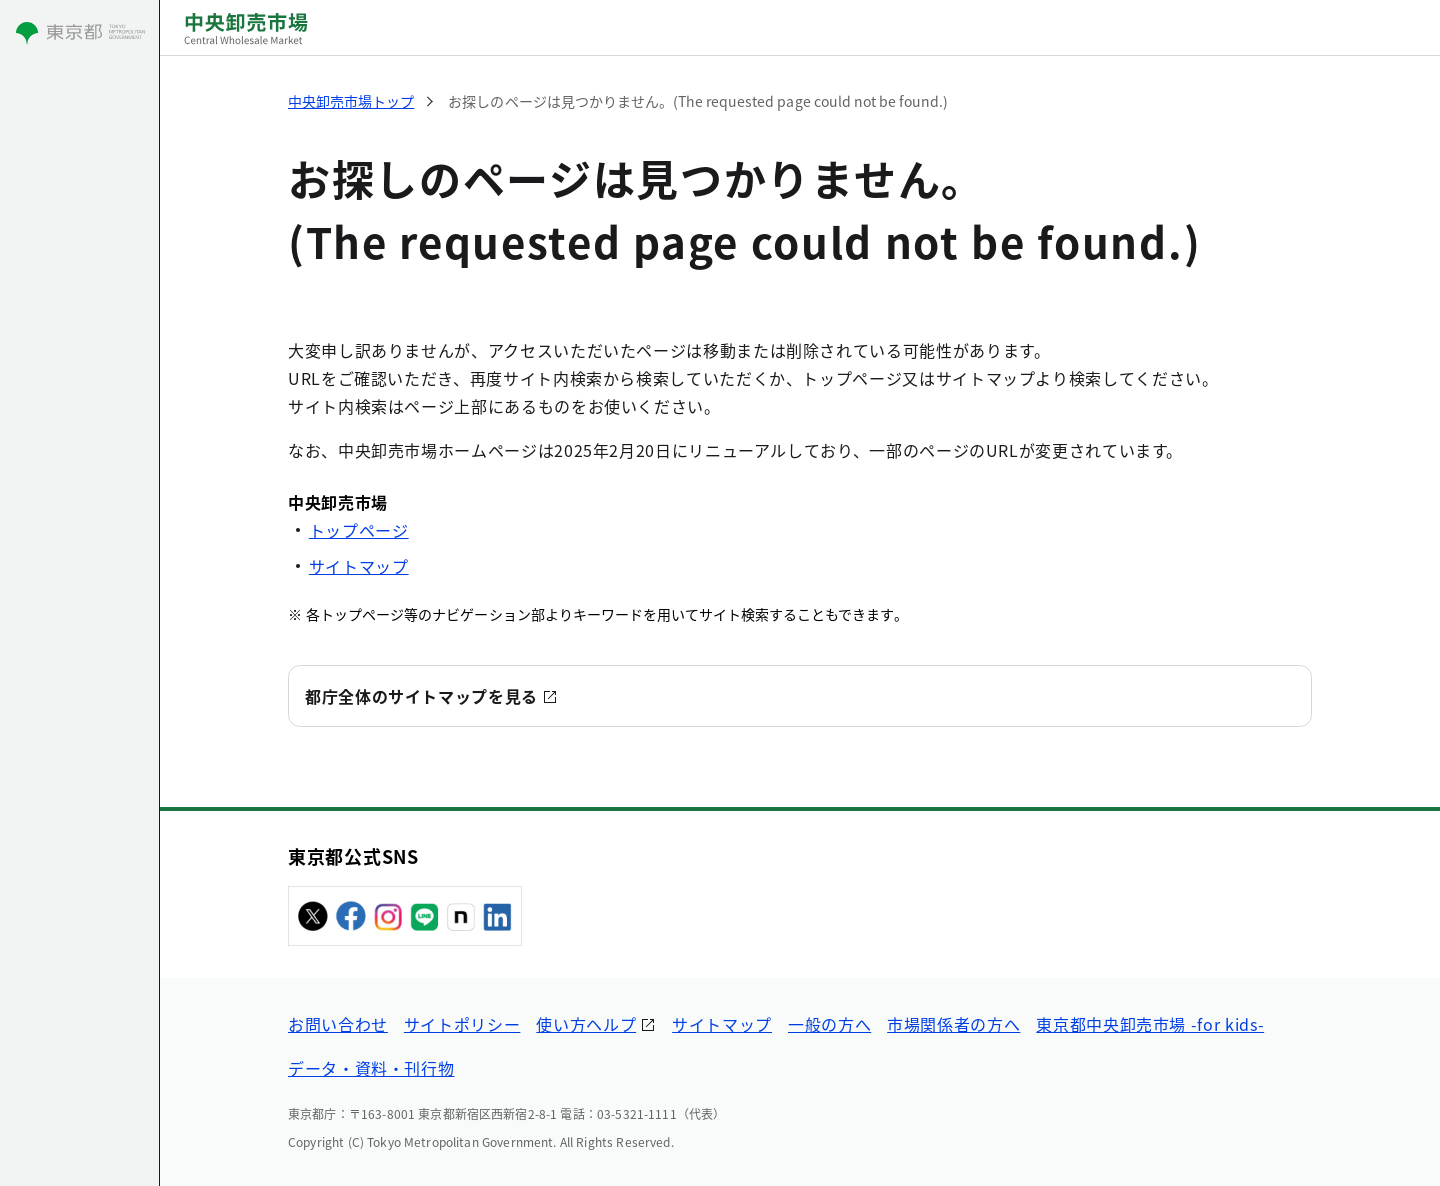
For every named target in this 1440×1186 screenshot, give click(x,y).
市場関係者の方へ (953, 1024)
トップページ (359, 530)
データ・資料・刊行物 (371, 1068)
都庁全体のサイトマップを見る (421, 696)
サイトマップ (359, 566)
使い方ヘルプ (586, 1024)
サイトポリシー (462, 1024)
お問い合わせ (338, 1024)
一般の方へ (829, 1024)
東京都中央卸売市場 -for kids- (1150, 1024)
